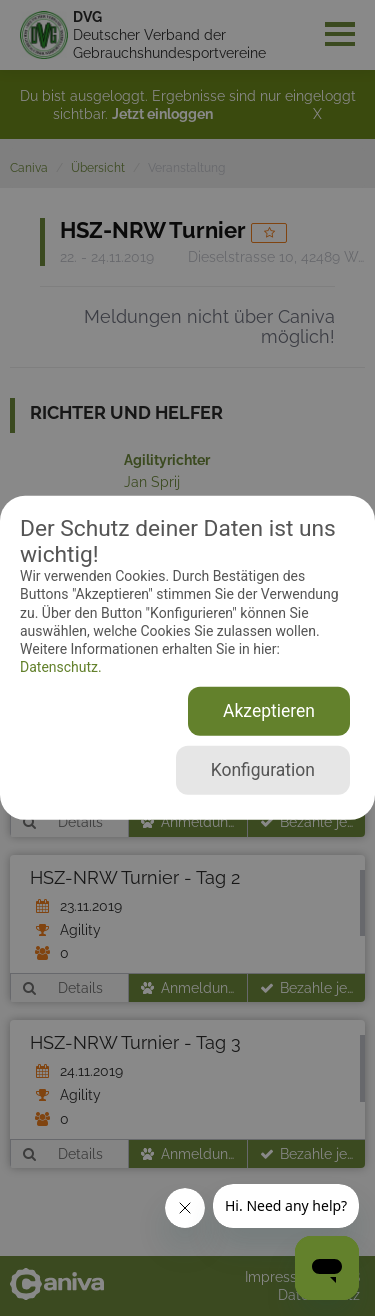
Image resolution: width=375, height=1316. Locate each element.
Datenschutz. (61, 667)
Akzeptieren (269, 711)
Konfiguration (263, 770)
